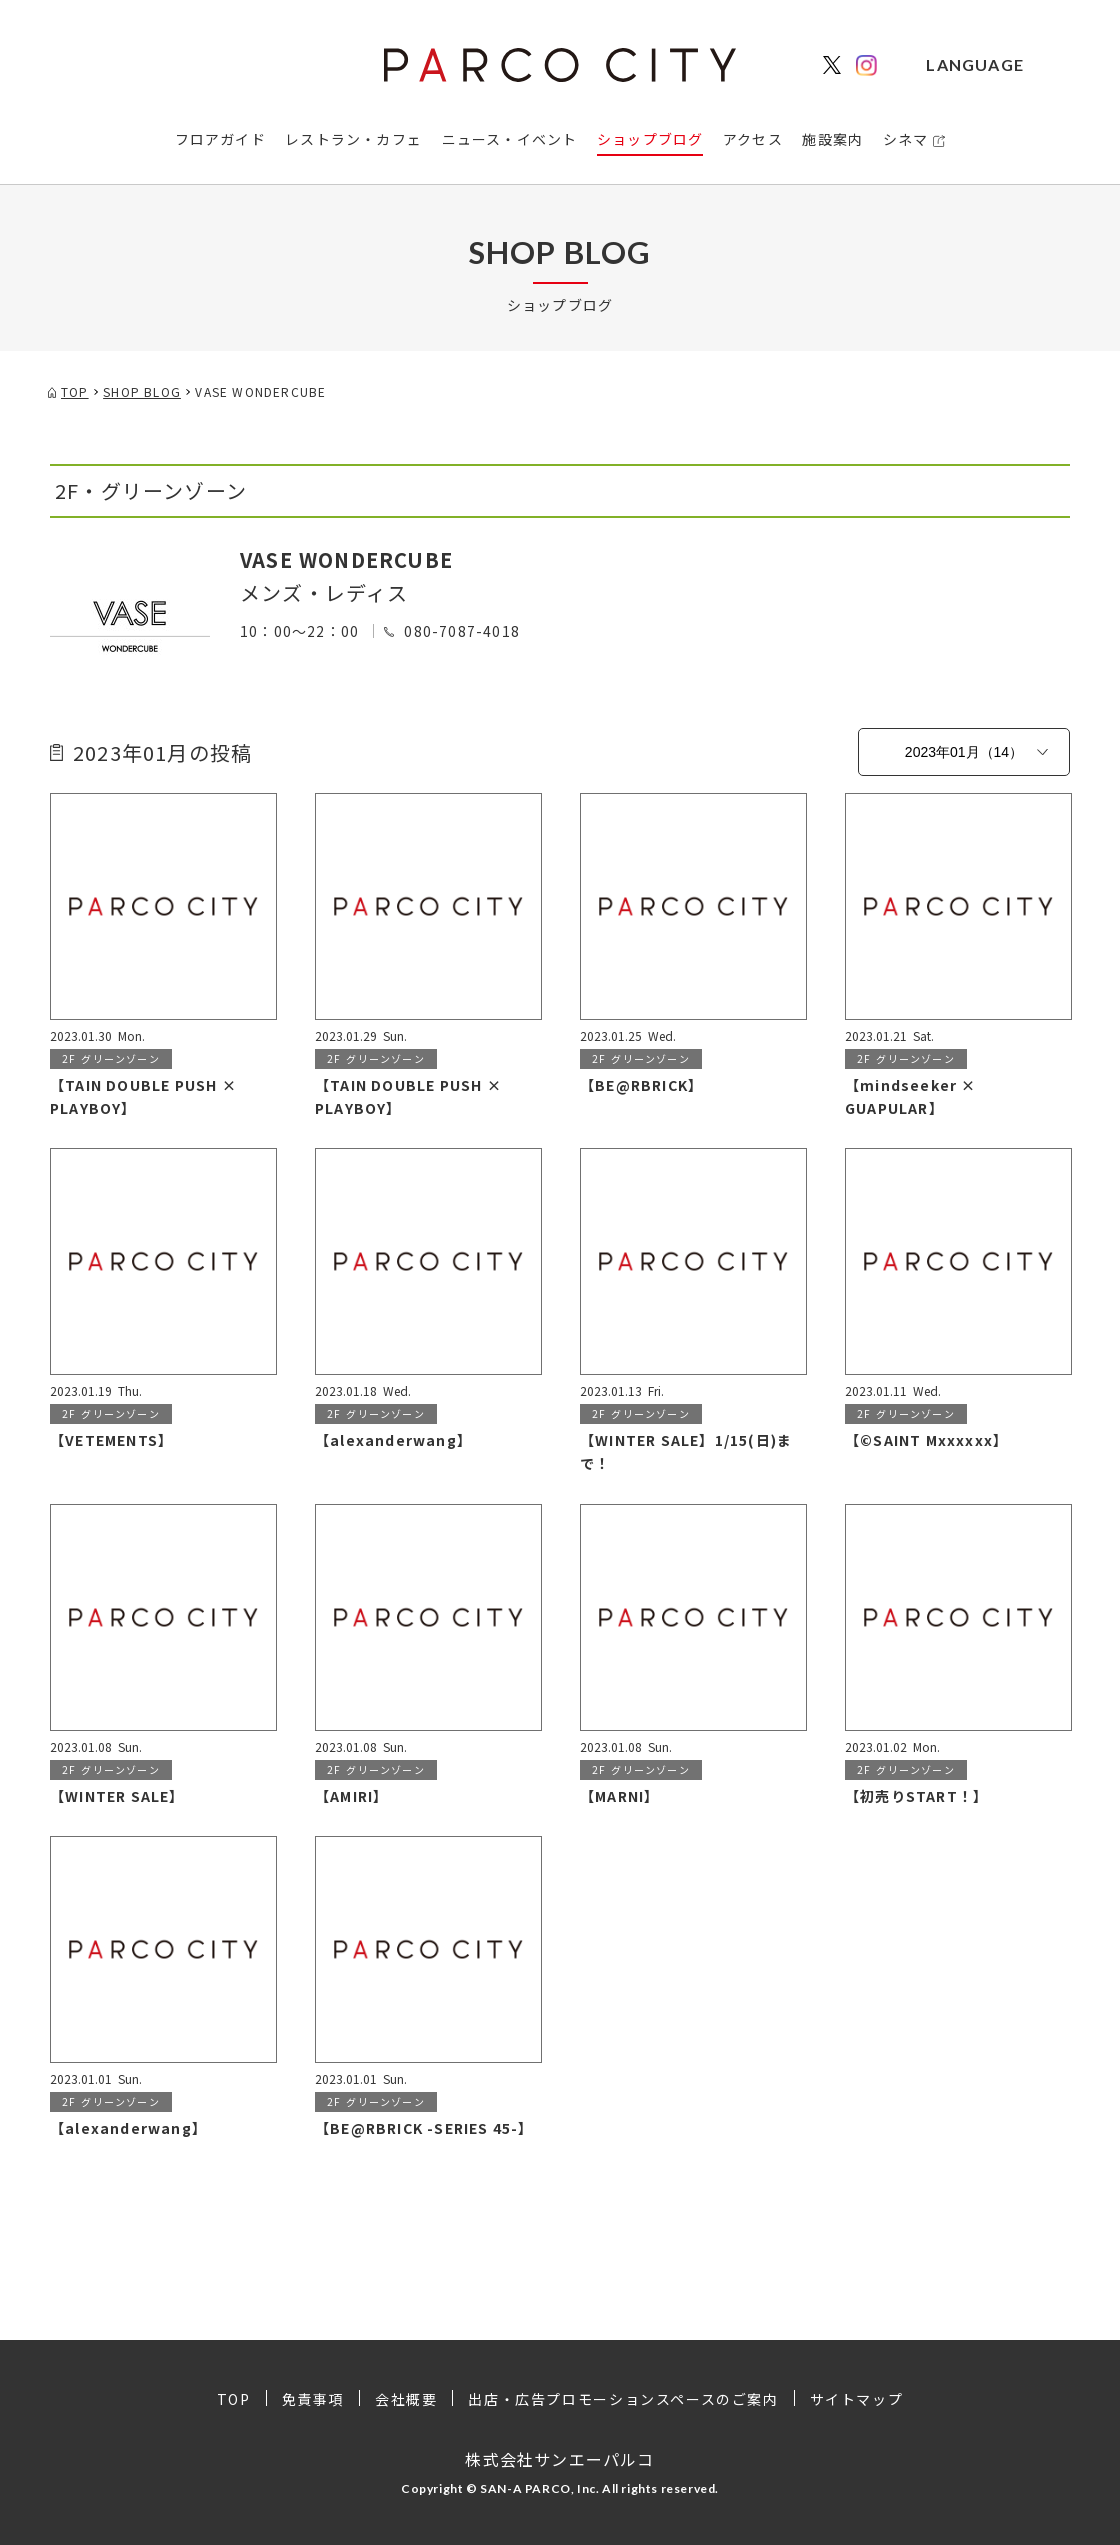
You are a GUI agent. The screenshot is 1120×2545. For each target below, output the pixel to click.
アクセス (753, 139)
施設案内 (832, 139)
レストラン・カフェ (353, 139)
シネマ (906, 139)
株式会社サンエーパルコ (559, 2459)
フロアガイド (220, 139)
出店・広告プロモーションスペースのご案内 (623, 2399)
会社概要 (406, 2399)
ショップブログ (650, 139)
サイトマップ (857, 2399)
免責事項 (313, 2399)
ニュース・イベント (510, 139)
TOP (234, 2399)
